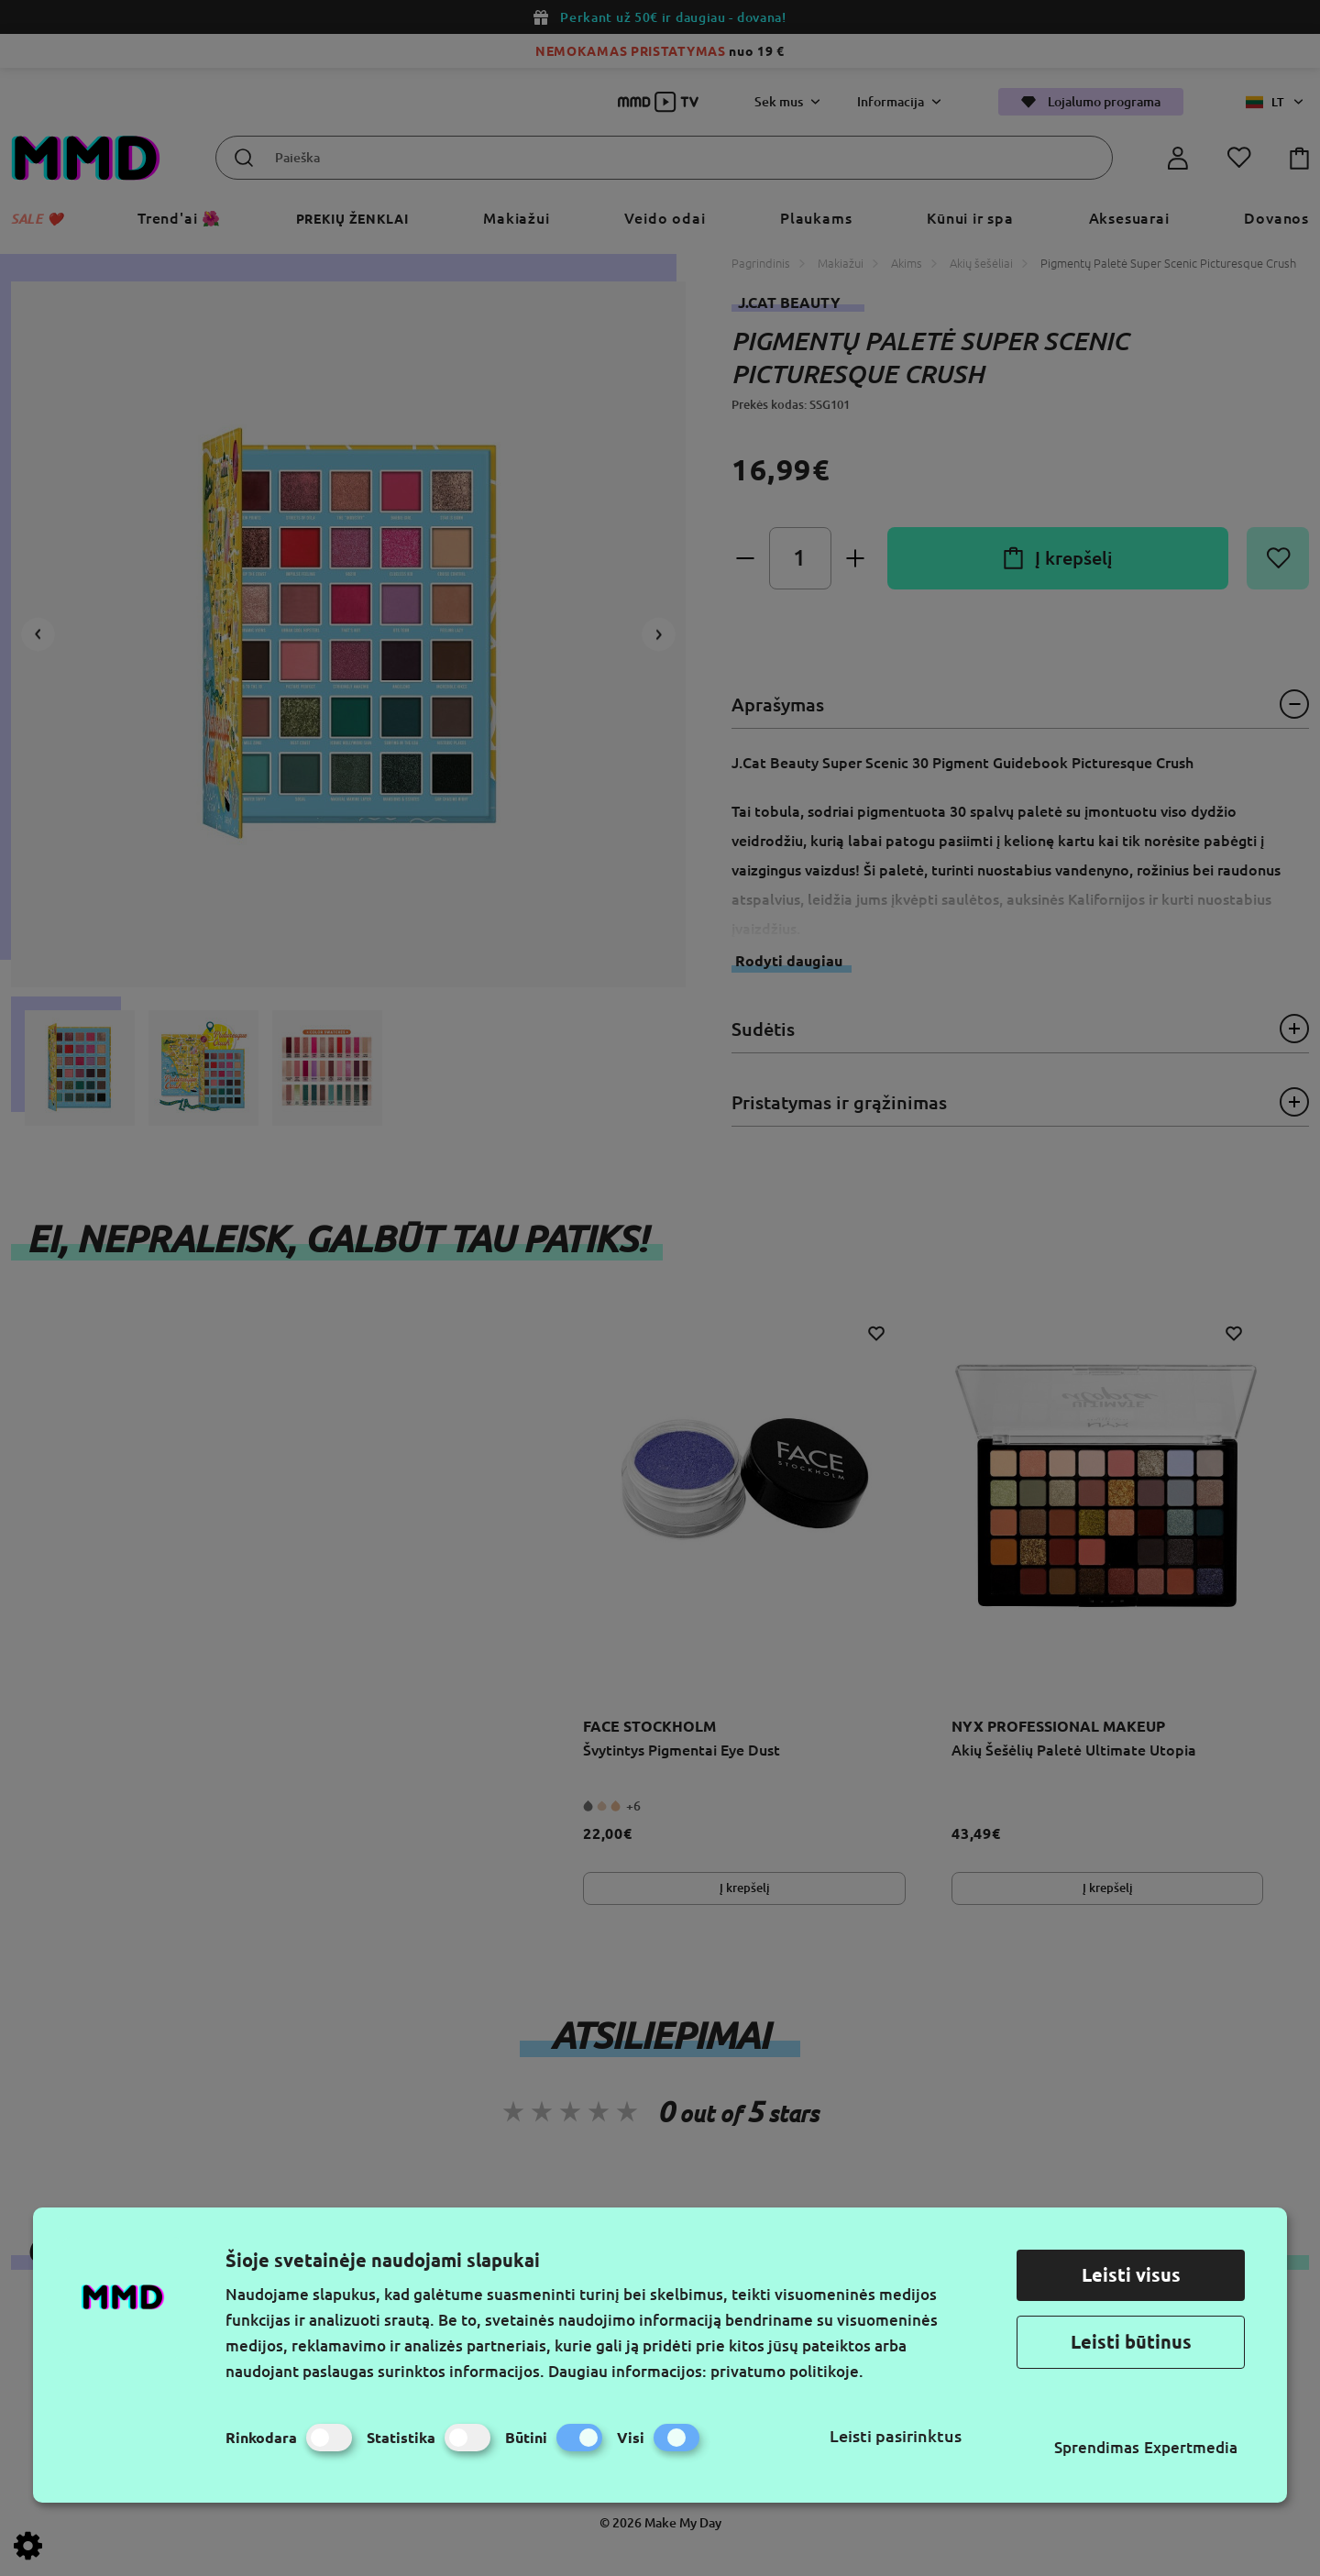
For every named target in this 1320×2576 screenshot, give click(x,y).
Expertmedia (1191, 2447)
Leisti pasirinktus (896, 2436)
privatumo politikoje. (787, 2371)
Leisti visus (1131, 2274)
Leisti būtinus (1131, 2341)
